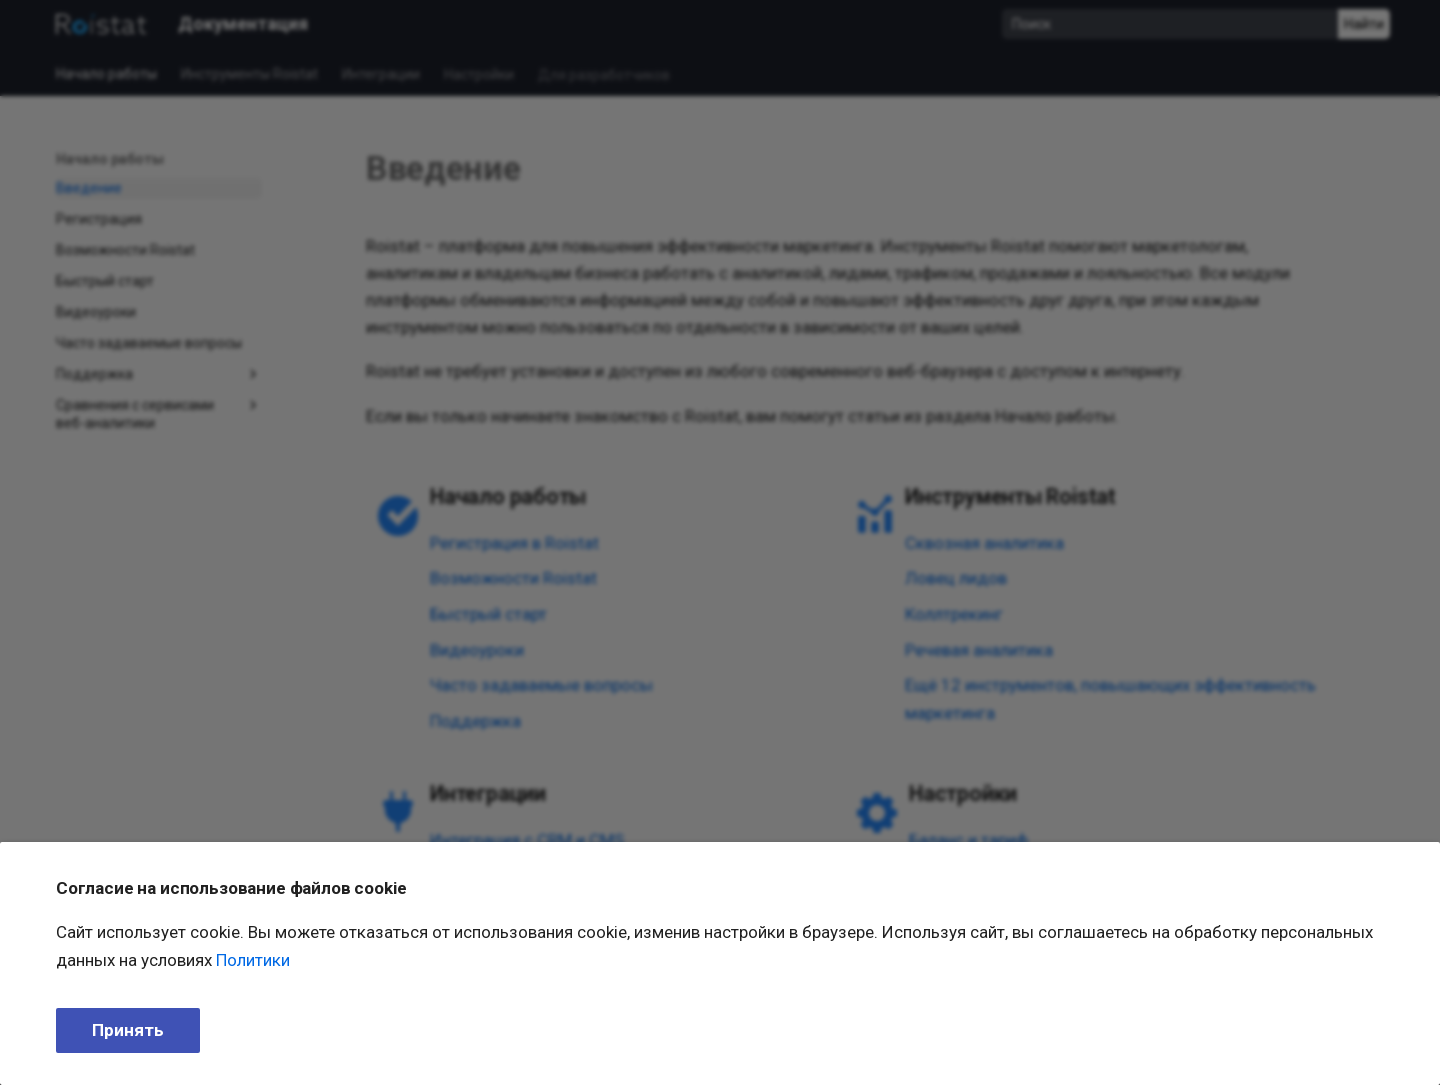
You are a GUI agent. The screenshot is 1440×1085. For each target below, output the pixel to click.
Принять (128, 1030)
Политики (253, 960)
